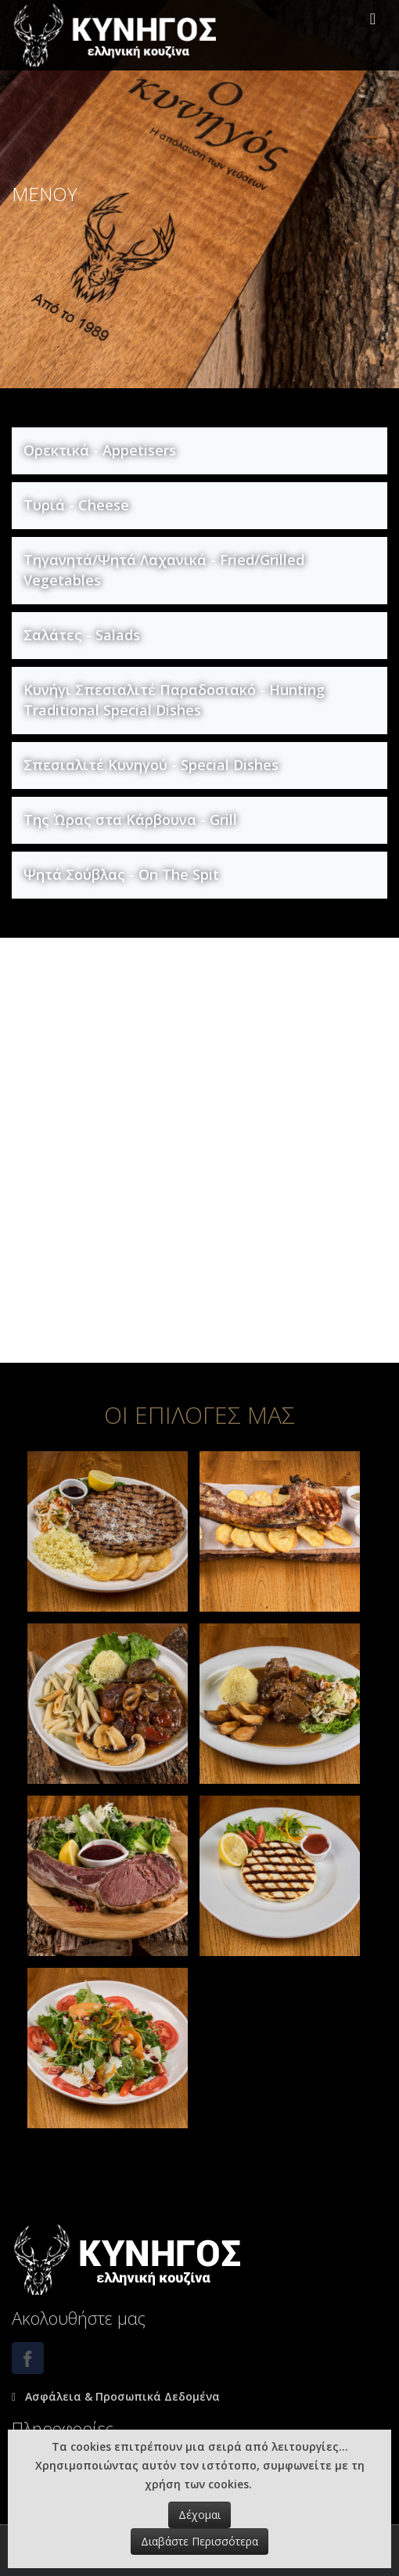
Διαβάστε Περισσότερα (199, 2541)
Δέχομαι (199, 2514)
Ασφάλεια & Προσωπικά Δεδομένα (121, 2396)
